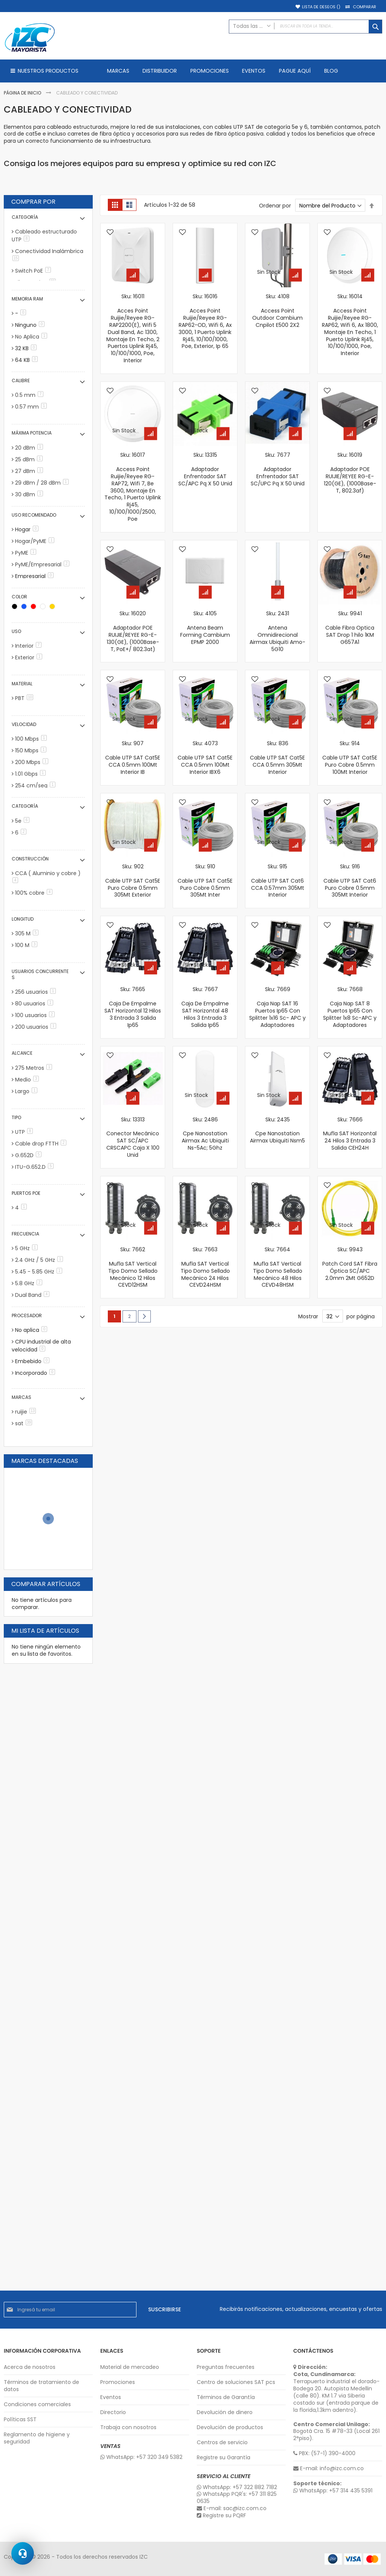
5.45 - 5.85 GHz (40, 1271)
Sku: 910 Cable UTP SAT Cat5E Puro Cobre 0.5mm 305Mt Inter (205, 881)
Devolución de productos (230, 2427)
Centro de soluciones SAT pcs (236, 2382)
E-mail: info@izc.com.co (328, 2468)
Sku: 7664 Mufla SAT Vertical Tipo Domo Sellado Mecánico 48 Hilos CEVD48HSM (277, 1267)
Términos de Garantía (226, 2397)
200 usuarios (37, 1027)
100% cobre (35, 893)
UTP (25, 1132)
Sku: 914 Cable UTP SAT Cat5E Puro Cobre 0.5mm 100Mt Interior (349, 758)
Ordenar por (275, 205)
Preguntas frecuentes (225, 2367)
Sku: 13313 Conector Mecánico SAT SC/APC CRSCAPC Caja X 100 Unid (132, 1137)
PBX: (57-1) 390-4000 (324, 2453)
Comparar (364, 7)
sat (25, 1423)
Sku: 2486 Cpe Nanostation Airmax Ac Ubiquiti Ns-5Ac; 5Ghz (205, 1134)
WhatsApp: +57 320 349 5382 (141, 2457)
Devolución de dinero (225, 2412)
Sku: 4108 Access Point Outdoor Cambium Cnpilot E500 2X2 (277, 311)
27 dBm (30, 471)
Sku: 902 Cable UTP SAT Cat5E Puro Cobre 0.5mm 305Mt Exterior (132, 881)
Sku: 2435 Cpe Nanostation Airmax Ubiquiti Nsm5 (277, 1130)
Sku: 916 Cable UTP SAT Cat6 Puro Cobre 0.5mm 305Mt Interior (349, 881)
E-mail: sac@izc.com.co (232, 2508)
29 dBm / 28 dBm (43, 483)
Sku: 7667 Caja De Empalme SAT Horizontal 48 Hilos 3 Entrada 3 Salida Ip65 (205, 1006)
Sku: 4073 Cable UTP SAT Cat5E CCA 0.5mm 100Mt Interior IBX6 (205, 758)
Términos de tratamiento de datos (41, 2386)
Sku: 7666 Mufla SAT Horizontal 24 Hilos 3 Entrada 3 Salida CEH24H (350, 1134)
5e (23, 821)
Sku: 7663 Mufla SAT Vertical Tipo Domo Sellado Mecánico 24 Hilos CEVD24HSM (205, 1267)
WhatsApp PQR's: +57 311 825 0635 (237, 2498)
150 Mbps (32, 750)
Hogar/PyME (36, 541)
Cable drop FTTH (42, 1143)
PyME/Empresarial (43, 564)
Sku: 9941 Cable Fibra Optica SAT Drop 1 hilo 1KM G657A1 (349, 628)
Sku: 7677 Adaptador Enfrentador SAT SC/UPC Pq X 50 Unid (278, 469)
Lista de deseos (321, 7)
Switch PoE (34, 271)
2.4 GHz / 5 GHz (40, 1260)
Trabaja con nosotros (128, 2427)
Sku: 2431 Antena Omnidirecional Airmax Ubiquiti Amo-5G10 (277, 631)
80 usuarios (35, 1003)
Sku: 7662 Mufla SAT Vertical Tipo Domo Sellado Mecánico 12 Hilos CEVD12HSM (133, 1267)
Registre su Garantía (223, 2457)
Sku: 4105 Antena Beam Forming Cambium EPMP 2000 (205, 628)
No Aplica (32, 336)
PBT (25, 698)
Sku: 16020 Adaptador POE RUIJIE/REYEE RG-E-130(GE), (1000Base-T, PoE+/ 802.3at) (133, 631)
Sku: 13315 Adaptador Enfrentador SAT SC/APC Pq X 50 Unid (205, 469)
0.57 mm (32, 406)
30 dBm (30, 494)
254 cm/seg (36, 785)
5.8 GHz (30, 1283)
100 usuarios (36, 1015)
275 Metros (35, 1068)
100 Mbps (32, 739)
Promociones (117, 2382)
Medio (28, 1079)
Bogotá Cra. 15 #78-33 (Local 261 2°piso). (336, 2431)
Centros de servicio (222, 2442)
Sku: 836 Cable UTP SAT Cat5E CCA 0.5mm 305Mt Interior (277, 758)
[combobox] (305, 26)
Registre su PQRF (221, 2515)
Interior (29, 646)
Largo (27, 1091)
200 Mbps (33, 762)
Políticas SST (20, 2419)
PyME (27, 553)
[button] (110, 232)
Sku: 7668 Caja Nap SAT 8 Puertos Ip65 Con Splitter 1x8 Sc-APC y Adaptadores (350, 1006)
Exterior (30, 657)
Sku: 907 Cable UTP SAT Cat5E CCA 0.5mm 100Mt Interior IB (132, 758)
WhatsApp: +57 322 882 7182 (237, 2487)
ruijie (26, 1411)
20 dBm (30, 447)
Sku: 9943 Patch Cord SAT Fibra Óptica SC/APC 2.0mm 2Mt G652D (349, 1264)
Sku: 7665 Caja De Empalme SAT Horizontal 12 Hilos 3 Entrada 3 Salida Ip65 (132, 1006)
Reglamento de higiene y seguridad (37, 2438)
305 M (28, 933)
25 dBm (30, 459)
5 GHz (27, 1248)
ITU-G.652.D (35, 1167)
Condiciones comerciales (37, 2404)
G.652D (29, 1155)
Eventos (110, 2397)
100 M (27, 945)
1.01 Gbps (31, 774)
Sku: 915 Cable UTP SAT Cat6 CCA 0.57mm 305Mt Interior (277, 881)
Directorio (113, 2412)
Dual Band (33, 1295)
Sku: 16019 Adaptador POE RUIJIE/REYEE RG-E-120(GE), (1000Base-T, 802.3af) (350, 472)
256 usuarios (36, 992)
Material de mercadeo (129, 2367)
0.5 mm (30, 395)
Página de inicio (23, 93)
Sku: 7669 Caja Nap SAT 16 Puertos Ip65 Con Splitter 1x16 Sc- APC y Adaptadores (277, 1006)
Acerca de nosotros (29, 2367)
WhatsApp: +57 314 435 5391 (332, 2490)
